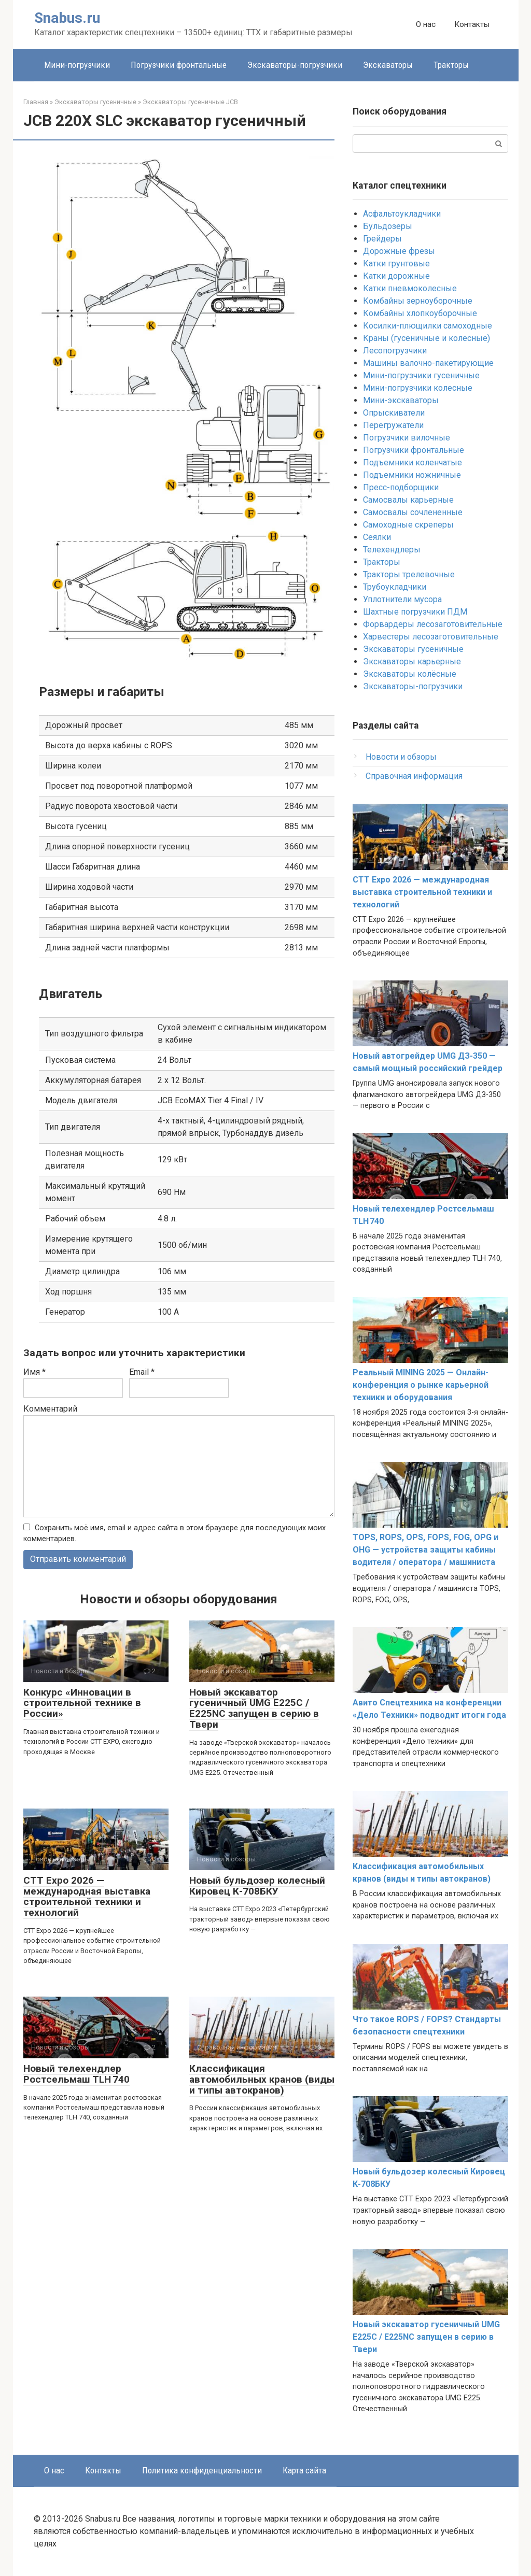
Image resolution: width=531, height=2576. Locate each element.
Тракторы (451, 65)
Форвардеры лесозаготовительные (432, 624)
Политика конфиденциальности (202, 2470)
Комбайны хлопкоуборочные (420, 313)
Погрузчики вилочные (406, 438)
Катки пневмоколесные (410, 288)
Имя (34, 1372)
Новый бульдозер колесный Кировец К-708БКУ (257, 1885)
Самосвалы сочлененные (413, 512)
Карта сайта (304, 2470)
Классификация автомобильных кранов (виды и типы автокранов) (261, 2079)
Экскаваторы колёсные (409, 674)
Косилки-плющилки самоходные (427, 326)
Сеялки (377, 537)
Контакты (472, 24)
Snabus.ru (67, 17)
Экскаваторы (388, 65)
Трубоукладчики (394, 587)
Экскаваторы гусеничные (413, 649)
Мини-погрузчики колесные (417, 388)
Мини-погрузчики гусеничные (421, 375)
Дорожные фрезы (399, 251)
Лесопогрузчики (395, 350)
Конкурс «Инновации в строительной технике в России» (82, 1703)
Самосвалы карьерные (408, 500)
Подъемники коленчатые (412, 462)
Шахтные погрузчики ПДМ (415, 612)
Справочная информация (414, 776)
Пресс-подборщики (401, 487)
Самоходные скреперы (408, 525)
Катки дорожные (396, 276)
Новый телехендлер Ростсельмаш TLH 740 (76, 2073)
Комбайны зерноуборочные (417, 301)
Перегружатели (393, 425)
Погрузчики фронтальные (179, 65)
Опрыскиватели (394, 413)
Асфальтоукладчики (402, 214)
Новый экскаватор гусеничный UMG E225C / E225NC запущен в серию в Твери (254, 1708)
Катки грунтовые (396, 263)
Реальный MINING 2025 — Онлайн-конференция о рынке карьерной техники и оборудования (420, 1385)
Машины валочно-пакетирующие (428, 363)
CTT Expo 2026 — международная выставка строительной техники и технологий (86, 1896)
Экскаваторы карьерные (412, 661)
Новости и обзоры (401, 757)
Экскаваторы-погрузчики (294, 65)
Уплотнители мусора (402, 599)
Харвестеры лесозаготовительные (430, 637)
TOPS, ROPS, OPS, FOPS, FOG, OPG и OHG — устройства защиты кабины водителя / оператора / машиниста (425, 1549)
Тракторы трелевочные (409, 574)
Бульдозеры (387, 226)
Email (142, 1372)
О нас (426, 24)
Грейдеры (382, 239)
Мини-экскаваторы (401, 400)
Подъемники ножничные (412, 475)
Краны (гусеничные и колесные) (426, 338)
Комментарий (50, 1409)
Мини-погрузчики (77, 65)
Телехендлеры (392, 549)
